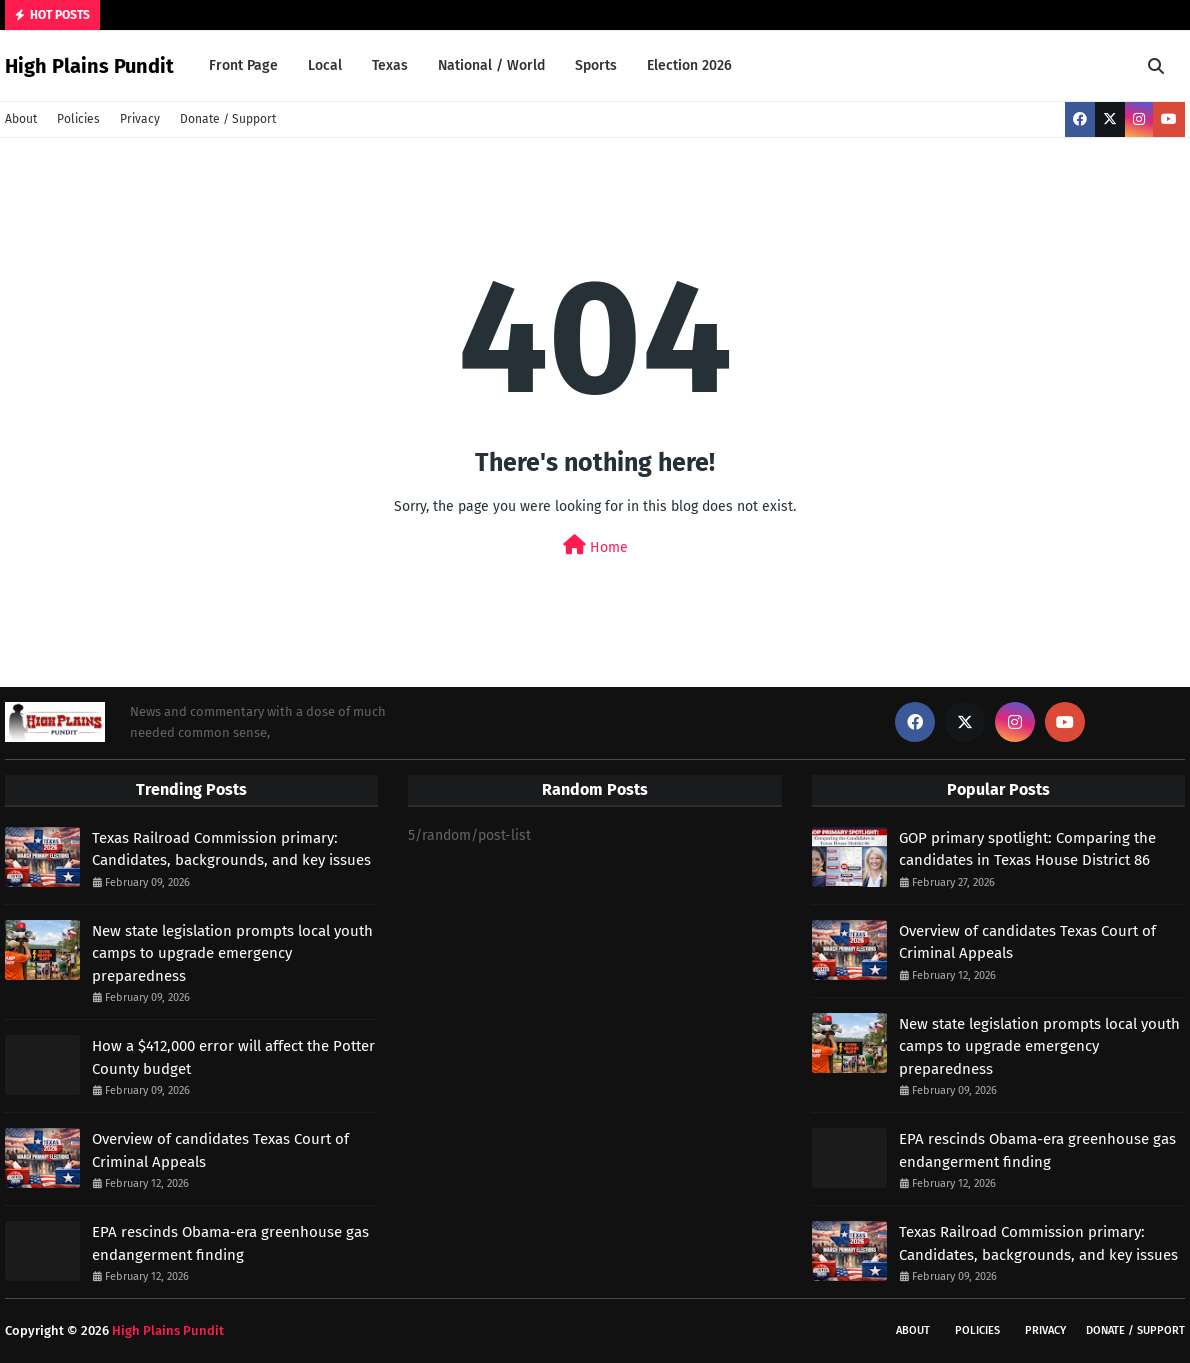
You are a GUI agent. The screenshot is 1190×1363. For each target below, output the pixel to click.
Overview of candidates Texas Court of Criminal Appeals (220, 1150)
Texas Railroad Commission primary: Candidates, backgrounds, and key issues (231, 849)
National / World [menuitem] (491, 65)
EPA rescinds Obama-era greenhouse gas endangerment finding (230, 1243)
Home (595, 545)
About (21, 119)
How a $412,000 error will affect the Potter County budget (233, 1057)
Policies (78, 119)
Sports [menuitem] (596, 65)
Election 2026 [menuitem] (689, 65)
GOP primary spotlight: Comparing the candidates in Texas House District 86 (1027, 849)
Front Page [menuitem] (243, 65)
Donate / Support (228, 119)
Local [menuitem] (325, 65)
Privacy (140, 119)
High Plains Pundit (89, 66)
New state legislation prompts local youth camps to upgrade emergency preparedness (232, 953)
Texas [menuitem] (390, 65)
